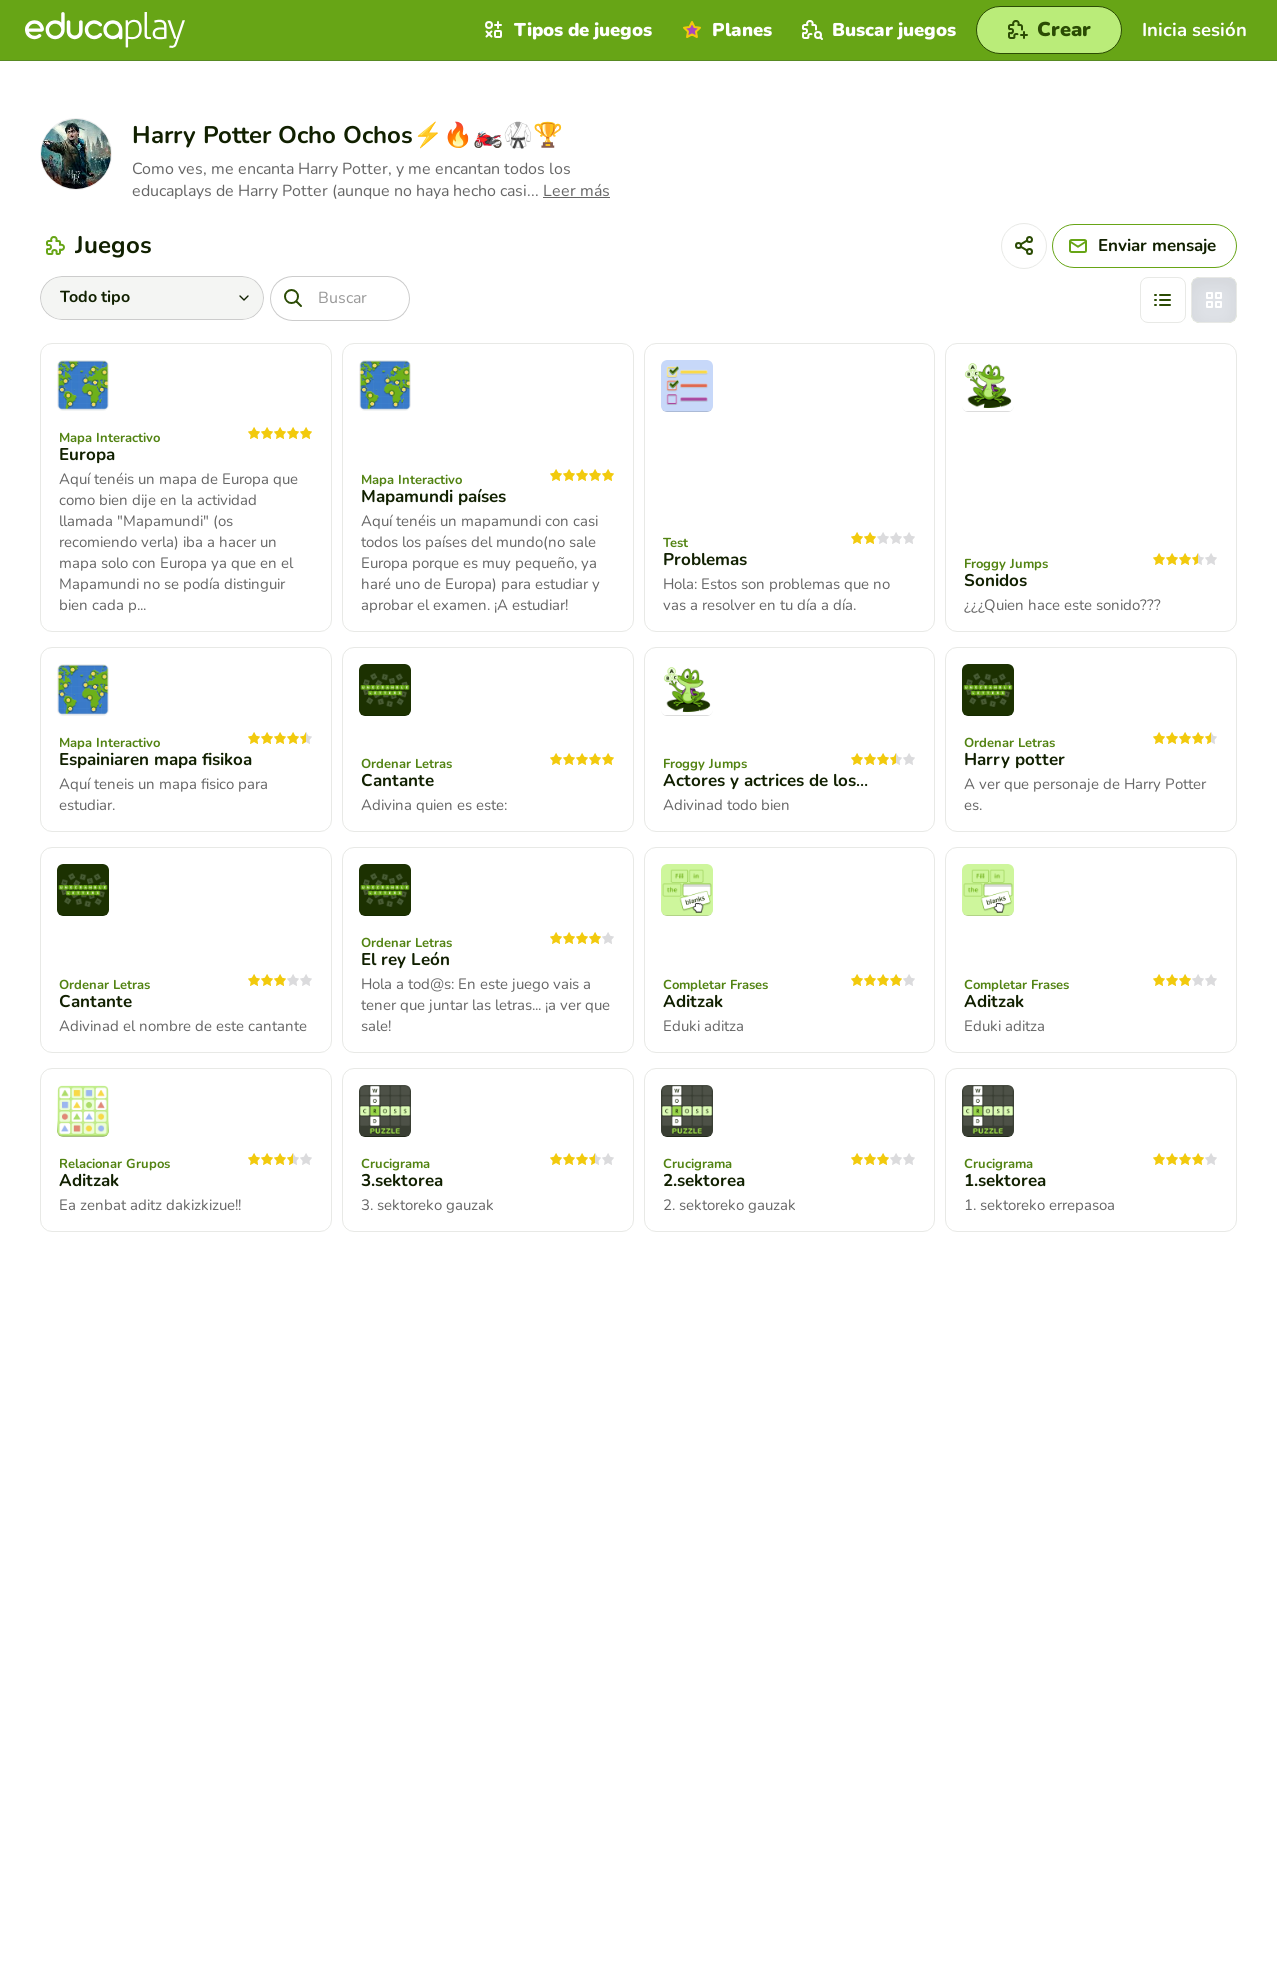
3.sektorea (402, 1180)
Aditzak (693, 1001)
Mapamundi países (433, 496)
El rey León (405, 959)
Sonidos (995, 580)
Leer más (576, 191)
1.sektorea (1005, 1180)
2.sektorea (704, 1180)
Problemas (705, 559)
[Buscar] (340, 298)
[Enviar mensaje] (1144, 246)
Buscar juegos (876, 30)
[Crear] (1049, 30)
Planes (724, 30)
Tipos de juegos (565, 30)
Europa (87, 454)
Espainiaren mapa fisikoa (155, 759)
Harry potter (1014, 759)
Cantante (397, 780)
